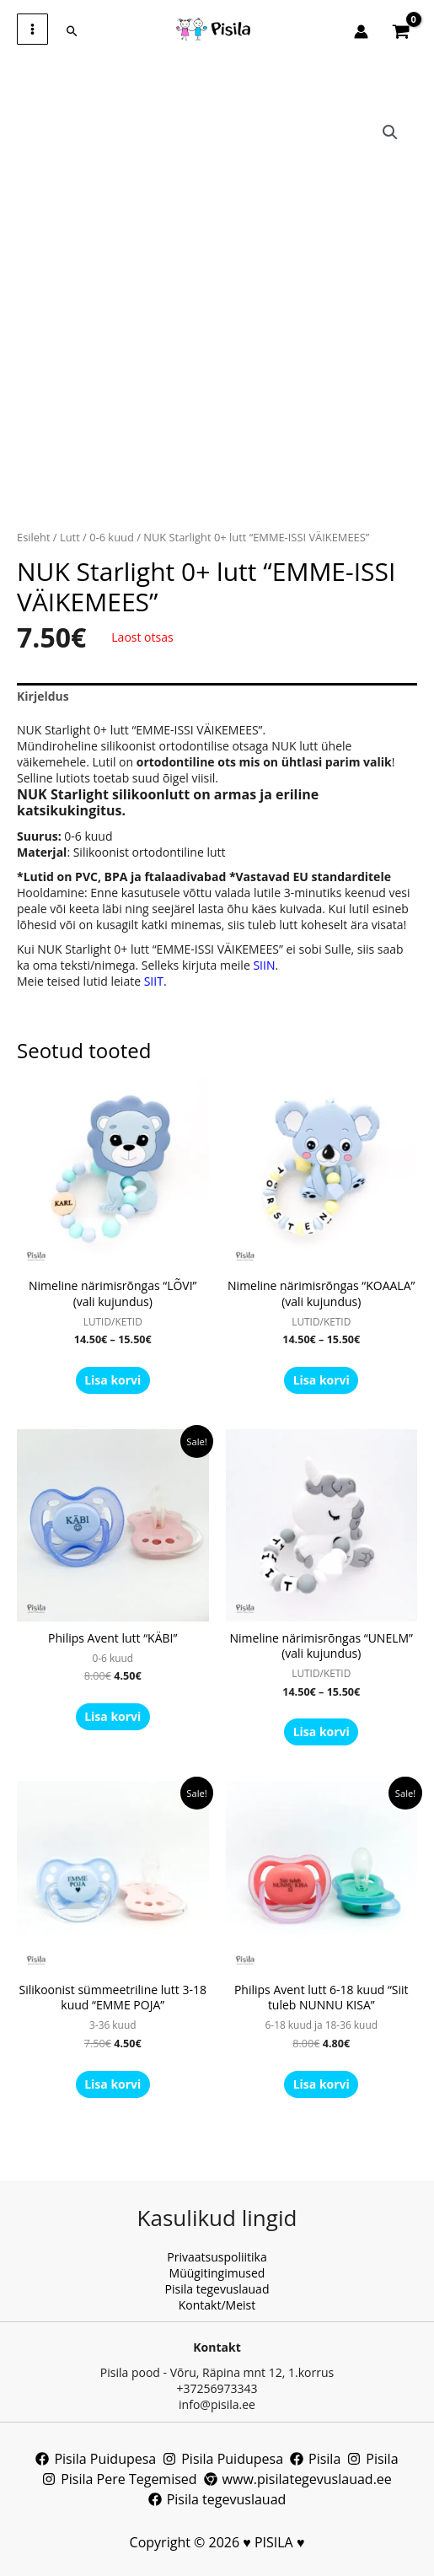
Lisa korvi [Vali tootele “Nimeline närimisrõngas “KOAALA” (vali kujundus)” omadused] (321, 1380)
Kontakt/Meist (217, 2305)
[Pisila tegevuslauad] (217, 2499)
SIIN (264, 965)
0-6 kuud (111, 537)
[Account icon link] (361, 31)
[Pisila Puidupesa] (95, 2459)
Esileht (34, 537)
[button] (72, 31)
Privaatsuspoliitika (216, 2257)
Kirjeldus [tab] (43, 696)
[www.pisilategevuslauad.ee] (298, 2479)
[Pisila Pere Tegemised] (119, 2479)
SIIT (153, 981)
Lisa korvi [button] (112, 1716)
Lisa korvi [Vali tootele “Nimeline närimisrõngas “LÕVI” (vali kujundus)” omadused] (112, 1380)
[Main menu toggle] (32, 29)
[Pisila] (315, 2459)
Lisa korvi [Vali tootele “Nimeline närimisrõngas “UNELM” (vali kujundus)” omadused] (321, 1732)
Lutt (70, 537)
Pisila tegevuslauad (217, 2289)
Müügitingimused (217, 2273)
